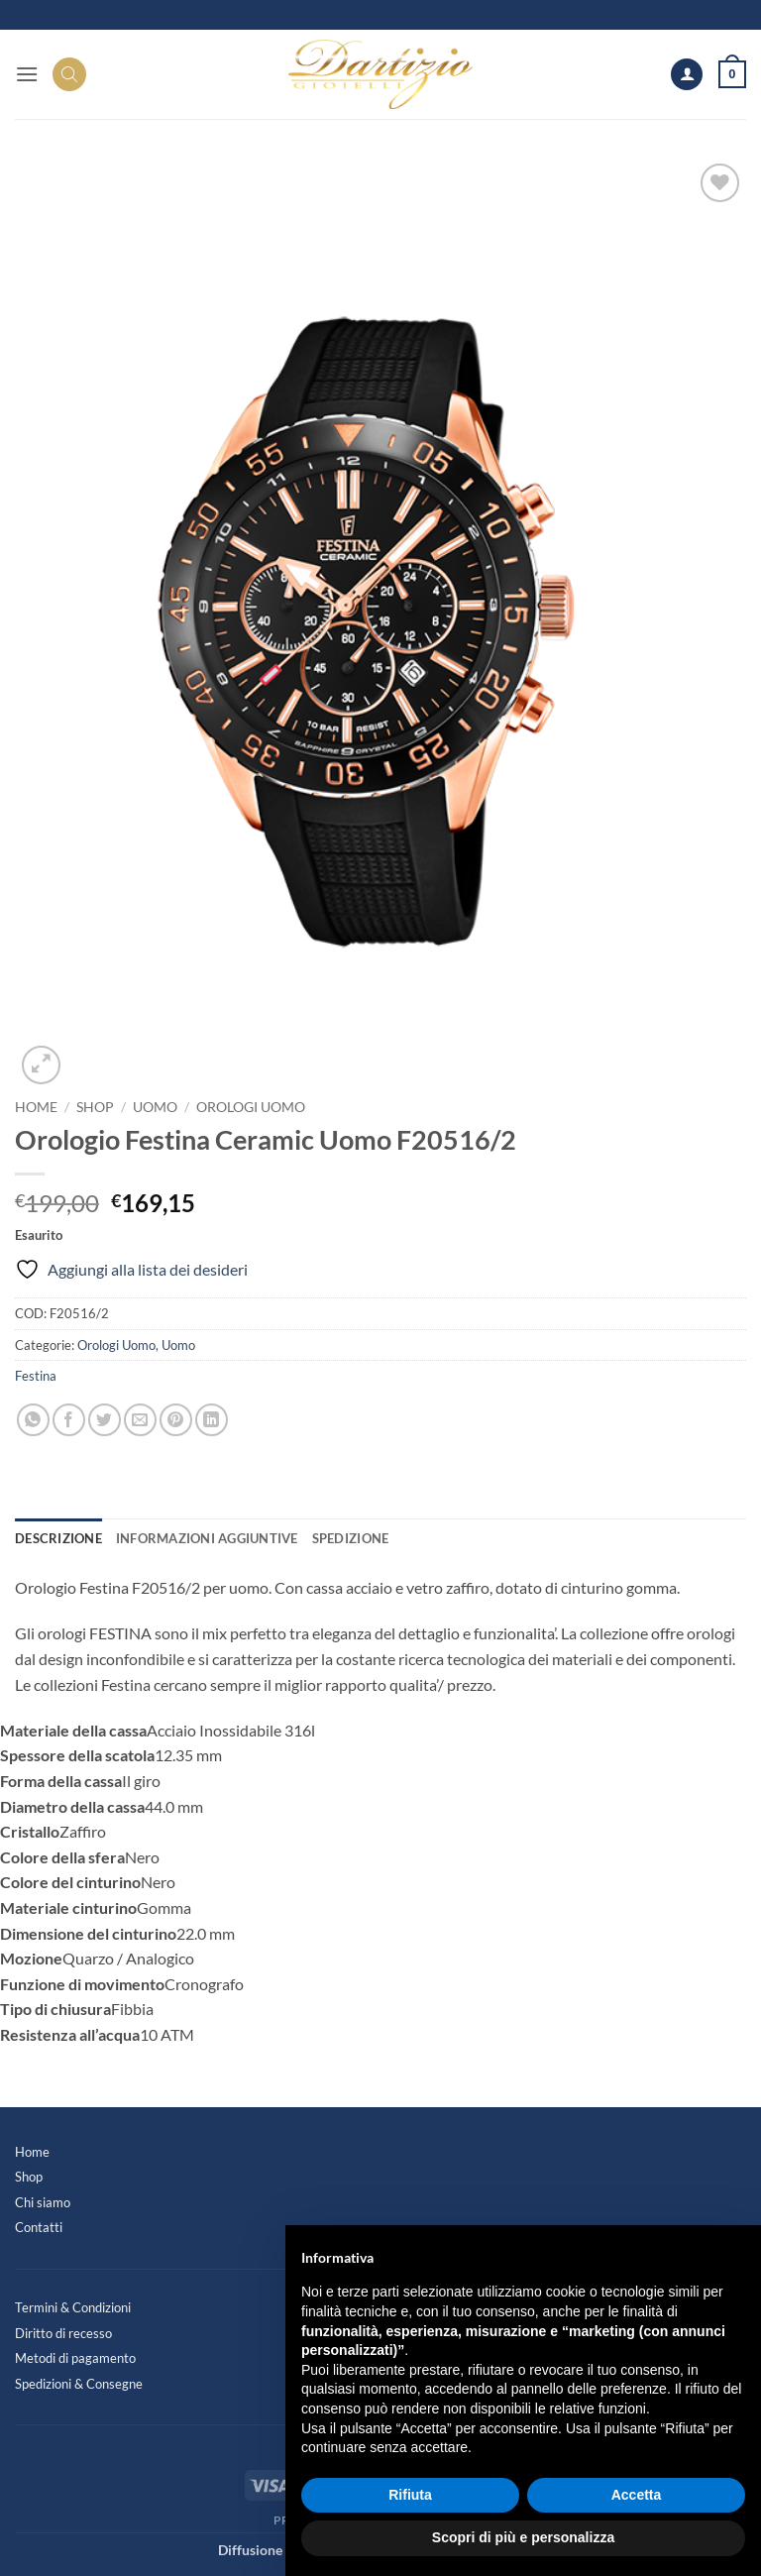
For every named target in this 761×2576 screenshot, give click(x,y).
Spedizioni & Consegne (79, 2384)
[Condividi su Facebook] (69, 1419)
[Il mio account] (687, 74)
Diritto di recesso (63, 2333)
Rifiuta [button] (410, 2495)
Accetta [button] (636, 2495)
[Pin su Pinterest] (176, 1419)
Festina (35, 1376)
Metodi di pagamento (75, 2358)
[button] (27, 74)
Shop (95, 1107)
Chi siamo (42, 2202)
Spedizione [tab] (350, 1538)
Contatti (38, 2227)
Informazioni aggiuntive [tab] (207, 1538)
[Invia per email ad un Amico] (140, 1419)
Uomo (155, 1107)
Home (36, 1107)
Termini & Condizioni (73, 2307)
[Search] (69, 74)
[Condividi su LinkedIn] (211, 1419)
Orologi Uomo (250, 1107)
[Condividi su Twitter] (104, 1419)
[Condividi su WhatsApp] (33, 1419)
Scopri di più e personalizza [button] (523, 2537)
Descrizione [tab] (58, 1538)
